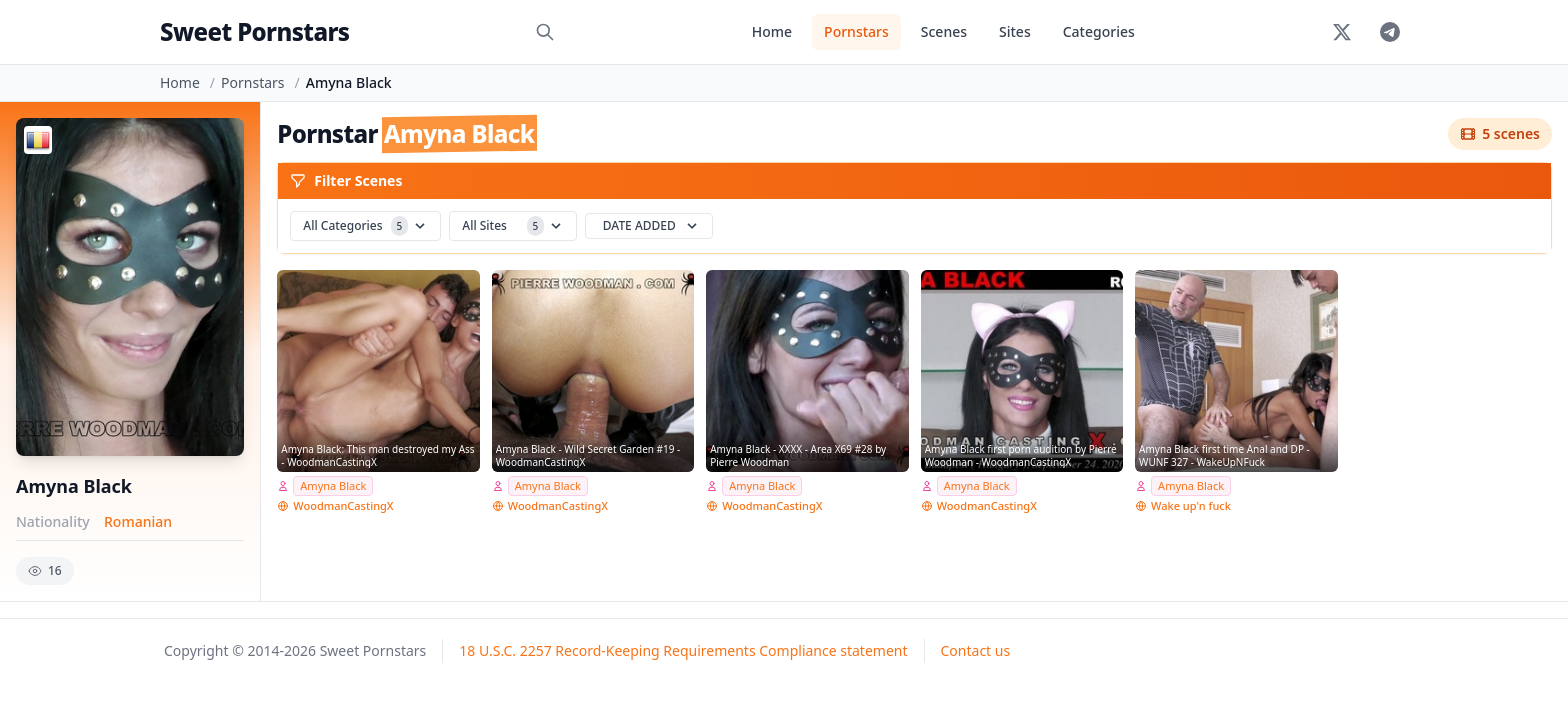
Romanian (138, 521)
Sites (1015, 31)
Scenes (944, 31)
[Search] (545, 32)
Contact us (976, 650)
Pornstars (856, 31)
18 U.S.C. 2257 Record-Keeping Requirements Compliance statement (683, 650)
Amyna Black (333, 485)
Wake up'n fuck (1191, 505)
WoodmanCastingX (343, 505)
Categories (1099, 31)
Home (772, 31)
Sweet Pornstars (254, 31)
